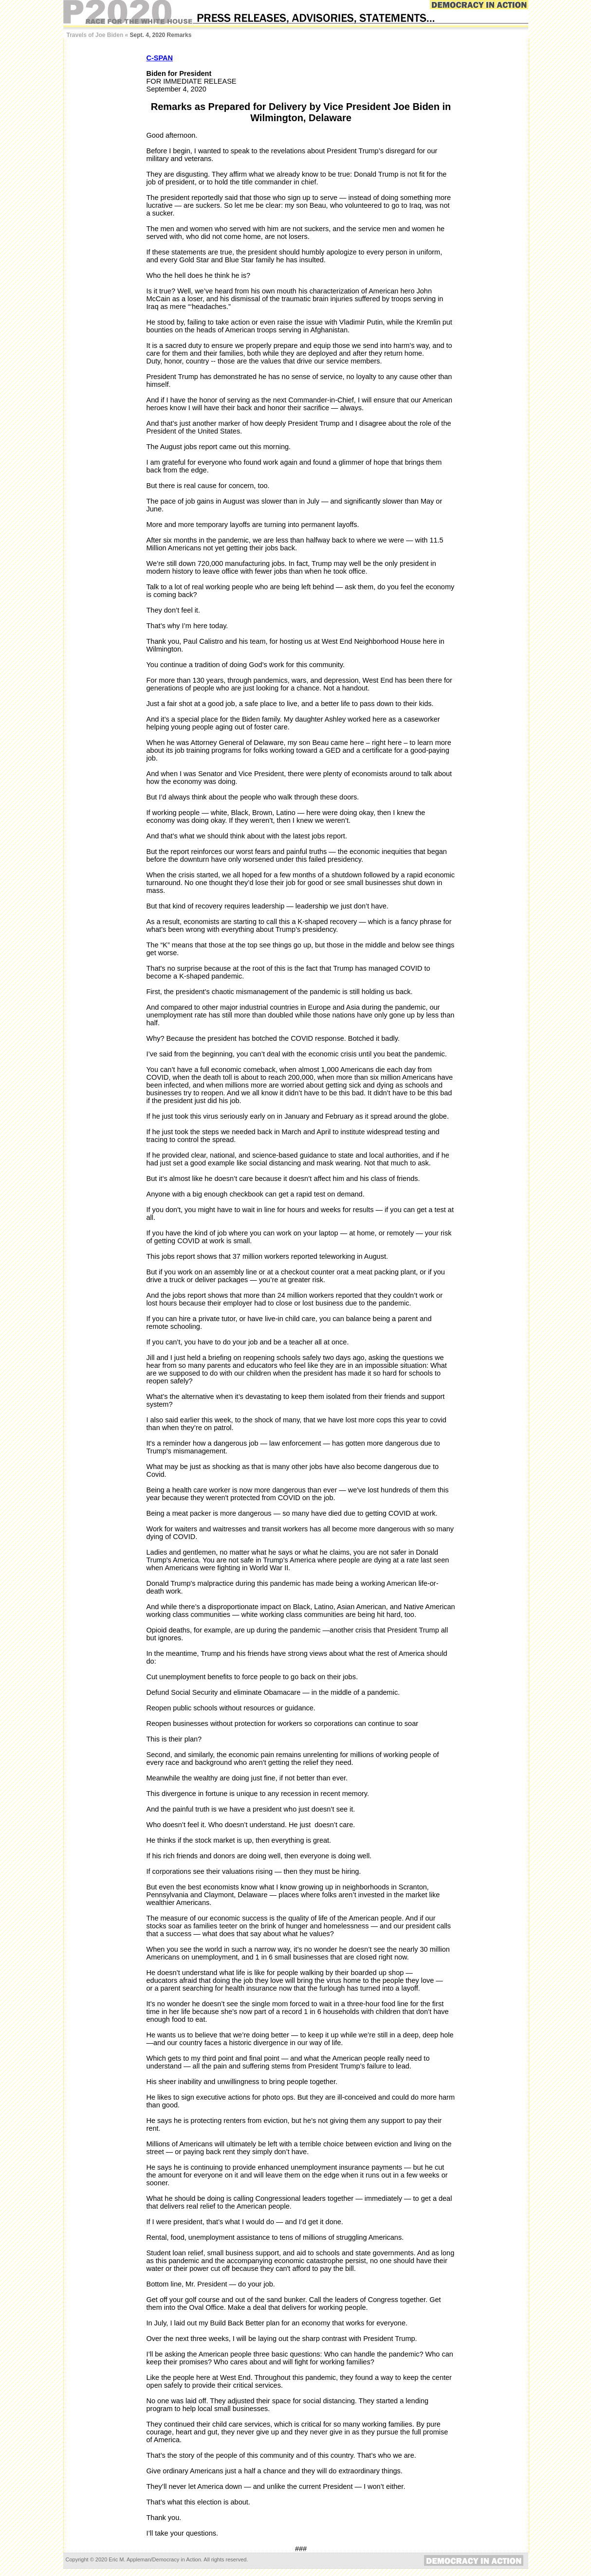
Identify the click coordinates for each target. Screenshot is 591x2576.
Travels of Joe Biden (95, 35)
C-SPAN (160, 58)
